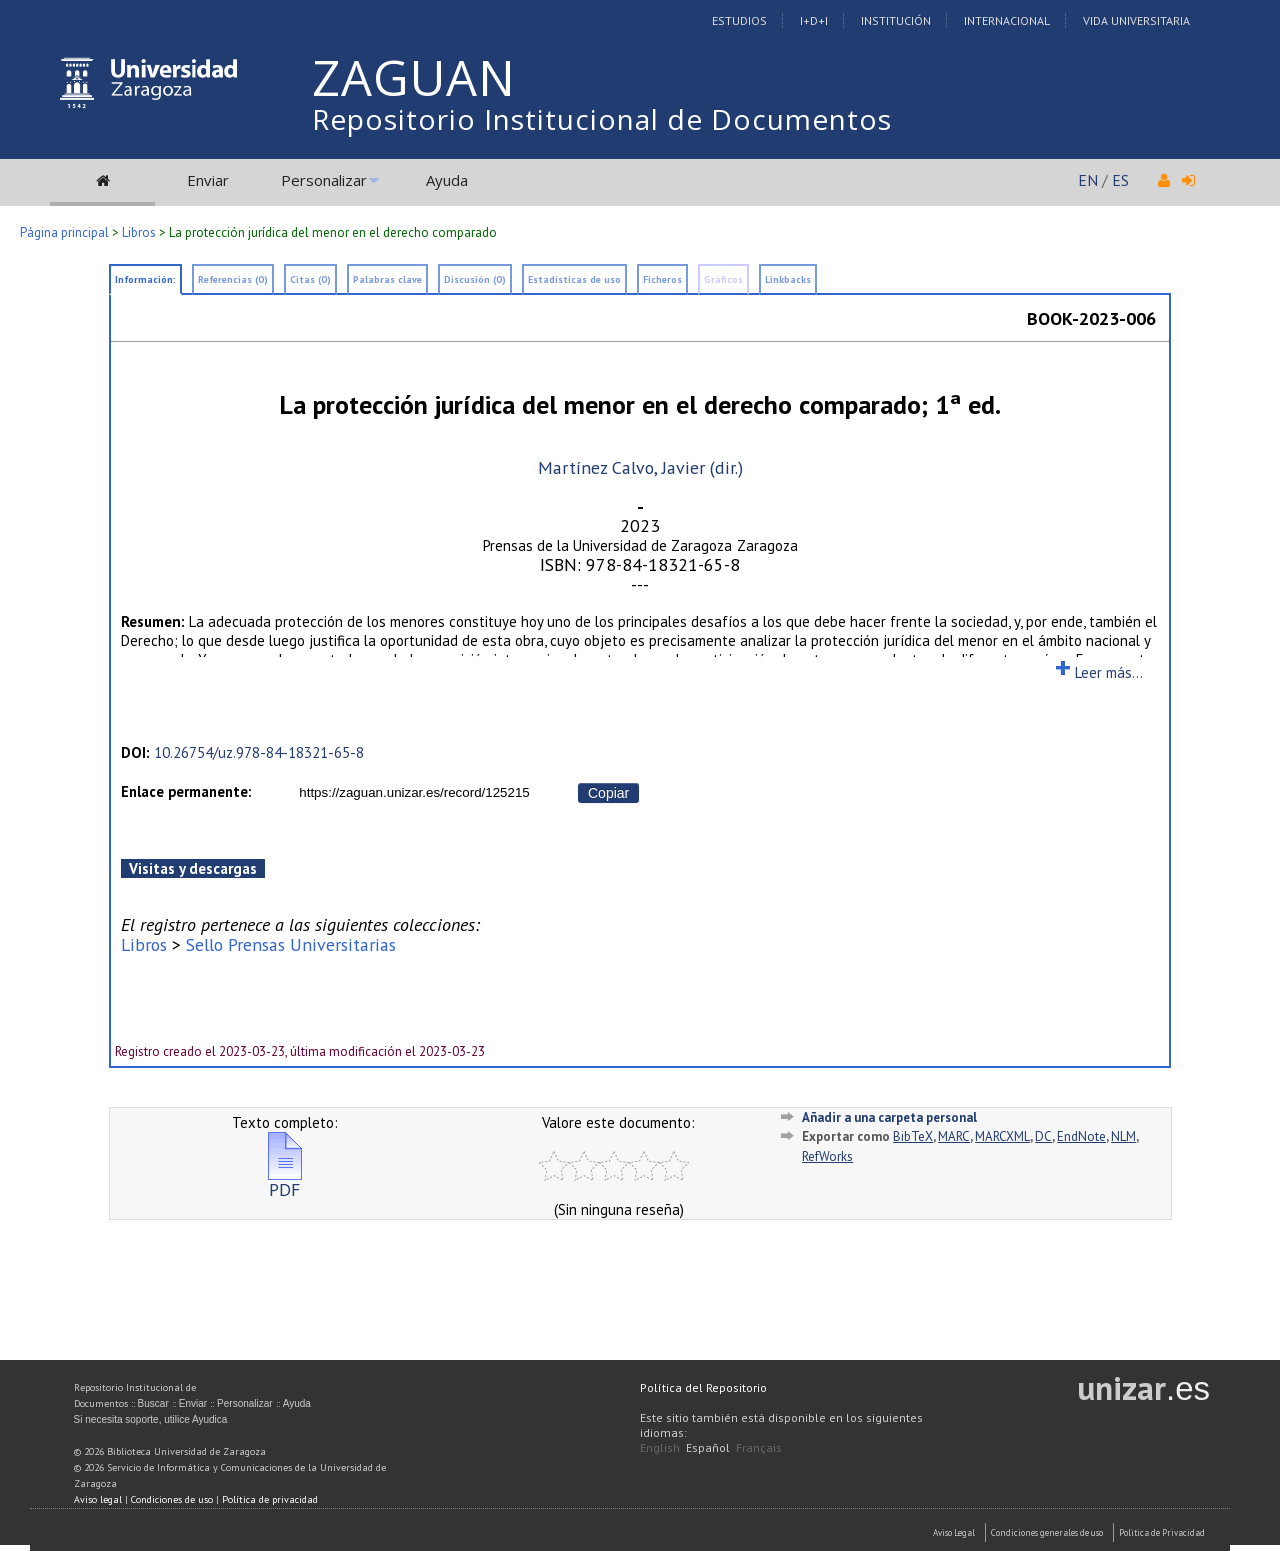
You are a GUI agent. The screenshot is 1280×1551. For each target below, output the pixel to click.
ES (1120, 180)
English (660, 1447)
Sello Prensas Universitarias (291, 944)
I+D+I (814, 20)
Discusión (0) (475, 279)
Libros (139, 232)
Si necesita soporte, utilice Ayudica (151, 1419)
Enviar (208, 180)
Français (759, 1447)
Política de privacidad (270, 1499)
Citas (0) (310, 279)
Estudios (739, 20)
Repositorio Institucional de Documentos (602, 119)
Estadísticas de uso (574, 279)
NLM (1123, 1136)
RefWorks (827, 1156)
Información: (145, 279)
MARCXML (1002, 1136)
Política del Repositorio (703, 1387)
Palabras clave (387, 279)
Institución (896, 20)
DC (1043, 1136)
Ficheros (662, 279)
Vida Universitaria (1136, 20)
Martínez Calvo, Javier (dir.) (640, 467)
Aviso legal (98, 1499)
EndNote (1081, 1136)
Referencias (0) (233, 279)
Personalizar (324, 180)
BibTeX (913, 1136)
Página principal (64, 232)
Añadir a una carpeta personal (889, 1117)
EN (1088, 180)
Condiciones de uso (172, 1499)
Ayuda (447, 180)
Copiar (608, 793)
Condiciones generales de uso (1047, 1532)
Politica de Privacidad (1162, 1532)
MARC (954, 1136)
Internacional (1007, 20)
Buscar (153, 1403)
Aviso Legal (954, 1532)
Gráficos (723, 279)
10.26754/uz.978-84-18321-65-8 (259, 752)
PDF (285, 1181)
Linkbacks (788, 279)
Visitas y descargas (193, 868)
